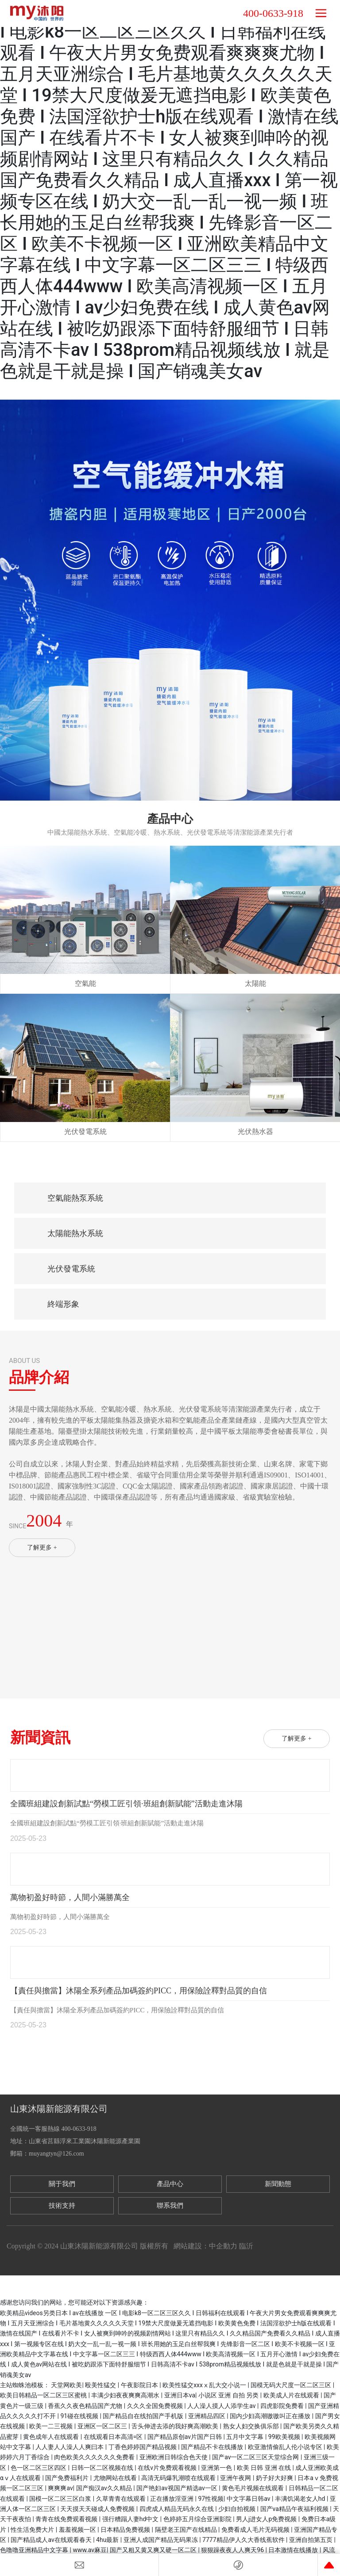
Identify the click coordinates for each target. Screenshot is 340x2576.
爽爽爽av (60, 2488)
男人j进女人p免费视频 (267, 2519)
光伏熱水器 (255, 1131)
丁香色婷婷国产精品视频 (143, 2446)
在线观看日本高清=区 (114, 2436)
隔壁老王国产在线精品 (186, 2529)
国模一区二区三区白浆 (61, 2498)
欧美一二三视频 (51, 2426)
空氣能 (85, 983)
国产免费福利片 (67, 2477)
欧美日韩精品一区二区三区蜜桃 (44, 2395)
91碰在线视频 (80, 2416)
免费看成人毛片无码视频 (256, 2529)
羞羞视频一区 (78, 2529)
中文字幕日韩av (249, 2498)
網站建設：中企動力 (205, 2246)
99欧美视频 (284, 2436)
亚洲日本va (179, 2395)
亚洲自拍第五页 (311, 2539)
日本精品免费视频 (125, 2529)
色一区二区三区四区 (39, 2467)
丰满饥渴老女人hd (301, 2498)
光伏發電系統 (85, 1131)
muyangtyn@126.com (56, 2153)
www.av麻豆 (90, 2549)
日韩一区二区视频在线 (103, 2467)
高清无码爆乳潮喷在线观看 (179, 2477)
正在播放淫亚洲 (172, 2498)
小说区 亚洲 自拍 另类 (229, 2395)
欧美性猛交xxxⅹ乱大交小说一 (204, 2385)
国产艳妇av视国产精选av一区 (177, 2488)
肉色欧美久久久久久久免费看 (95, 2457)
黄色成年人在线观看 (51, 2436)
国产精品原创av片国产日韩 (185, 2436)
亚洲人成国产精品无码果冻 (161, 2539)
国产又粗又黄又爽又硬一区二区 (154, 2549)
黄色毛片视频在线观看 (253, 2488)
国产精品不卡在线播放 (212, 2446)
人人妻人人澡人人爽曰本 (70, 2446)
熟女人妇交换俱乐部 (251, 2426)
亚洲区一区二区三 (102, 2426)
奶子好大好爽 (275, 2477)
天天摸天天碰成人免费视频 (98, 2508)
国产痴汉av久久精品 (105, 2488)
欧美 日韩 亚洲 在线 (265, 2467)
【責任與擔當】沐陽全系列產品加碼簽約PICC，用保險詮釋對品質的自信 (138, 1990)
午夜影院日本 (140, 2385)
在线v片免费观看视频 (168, 2467)
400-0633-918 (273, 13)
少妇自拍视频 (237, 2508)
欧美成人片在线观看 (292, 2395)
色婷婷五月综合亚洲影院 (198, 2519)
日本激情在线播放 (293, 2549)
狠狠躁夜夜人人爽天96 (233, 2549)
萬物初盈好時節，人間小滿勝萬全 (70, 1897)
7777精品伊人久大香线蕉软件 (244, 2539)
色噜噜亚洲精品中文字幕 (35, 2549)
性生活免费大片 (33, 2529)
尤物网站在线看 (115, 2477)
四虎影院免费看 (282, 2405)
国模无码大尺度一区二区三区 (291, 2385)
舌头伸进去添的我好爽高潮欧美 (175, 2426)
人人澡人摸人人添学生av (222, 2405)
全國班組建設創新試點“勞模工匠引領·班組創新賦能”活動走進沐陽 (126, 1803)
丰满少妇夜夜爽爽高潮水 (126, 2395)
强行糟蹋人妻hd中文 (131, 2519)
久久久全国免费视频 (155, 2405)
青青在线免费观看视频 (67, 2519)
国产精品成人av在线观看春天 (52, 2539)
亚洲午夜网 (236, 2477)
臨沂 (246, 2246)
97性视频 (211, 2498)
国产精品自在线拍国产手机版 (144, 2416)
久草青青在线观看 (121, 2498)
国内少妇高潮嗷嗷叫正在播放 (271, 2416)
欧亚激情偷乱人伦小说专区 (286, 2446)
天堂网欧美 (66, 2385)
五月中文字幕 (245, 2436)
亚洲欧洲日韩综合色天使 (174, 2457)
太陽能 (255, 983)
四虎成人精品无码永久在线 (177, 2508)
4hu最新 (108, 2539)
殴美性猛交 (101, 2385)
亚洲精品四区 (207, 2416)
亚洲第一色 (217, 2467)
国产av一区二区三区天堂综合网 (256, 2457)
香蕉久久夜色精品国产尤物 (86, 2405)
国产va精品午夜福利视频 (295, 2508)
